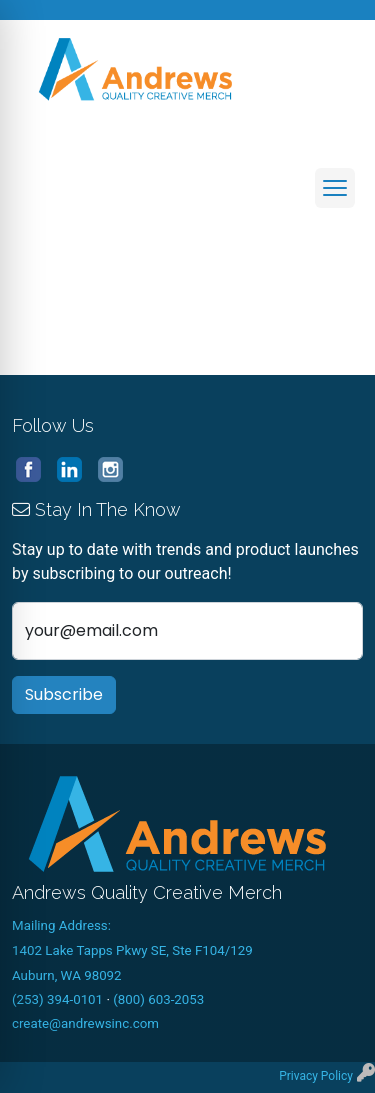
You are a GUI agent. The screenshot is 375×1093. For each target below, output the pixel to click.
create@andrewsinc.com (85, 1023)
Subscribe (64, 694)
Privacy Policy (316, 1076)
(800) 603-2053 (158, 999)
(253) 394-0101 (57, 999)
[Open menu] (335, 188)
